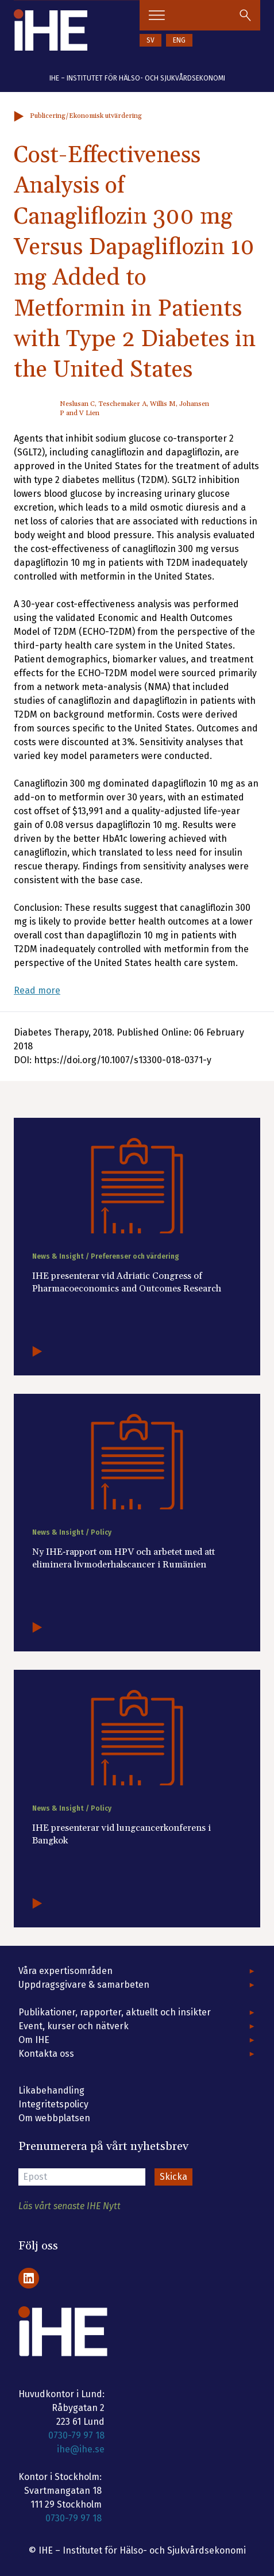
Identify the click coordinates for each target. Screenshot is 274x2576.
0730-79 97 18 (76, 2435)
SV (150, 40)
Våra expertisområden (65, 1970)
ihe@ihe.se (81, 2449)
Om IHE (33, 2039)
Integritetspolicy (53, 2104)
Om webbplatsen (54, 2118)
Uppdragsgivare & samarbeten (83, 1984)
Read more (37, 990)
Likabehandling (51, 2090)
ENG (179, 40)
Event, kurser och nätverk (73, 2026)
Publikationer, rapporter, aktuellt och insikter (114, 2012)
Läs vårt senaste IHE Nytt (69, 2206)
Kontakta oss (46, 2053)
